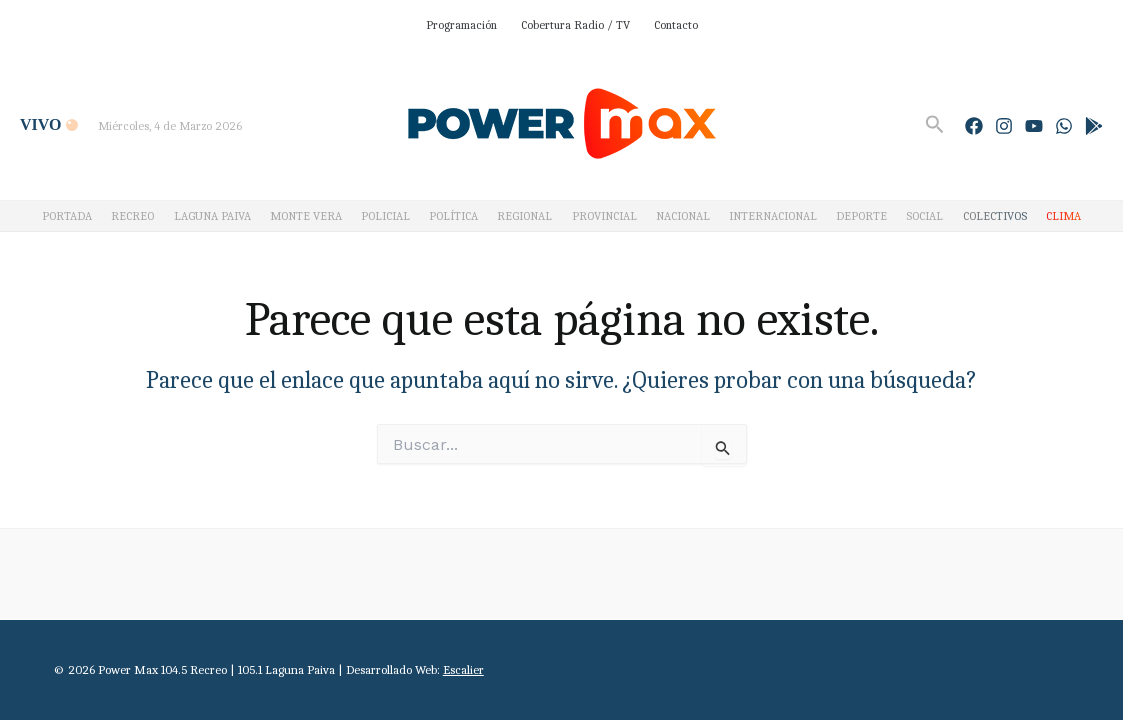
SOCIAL (924, 216)
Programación (461, 25)
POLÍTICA (453, 216)
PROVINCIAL (604, 216)
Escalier (463, 669)
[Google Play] (1094, 126)
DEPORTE (861, 216)
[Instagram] (1004, 126)
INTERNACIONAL (773, 216)
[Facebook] (974, 126)
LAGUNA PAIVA (212, 216)
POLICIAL (385, 216)
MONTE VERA (306, 216)
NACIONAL (683, 216)
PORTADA (67, 216)
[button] (935, 125)
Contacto (676, 25)
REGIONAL (524, 216)
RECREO (132, 216)
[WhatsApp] (1064, 126)
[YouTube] (1034, 126)
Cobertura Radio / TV (575, 25)
